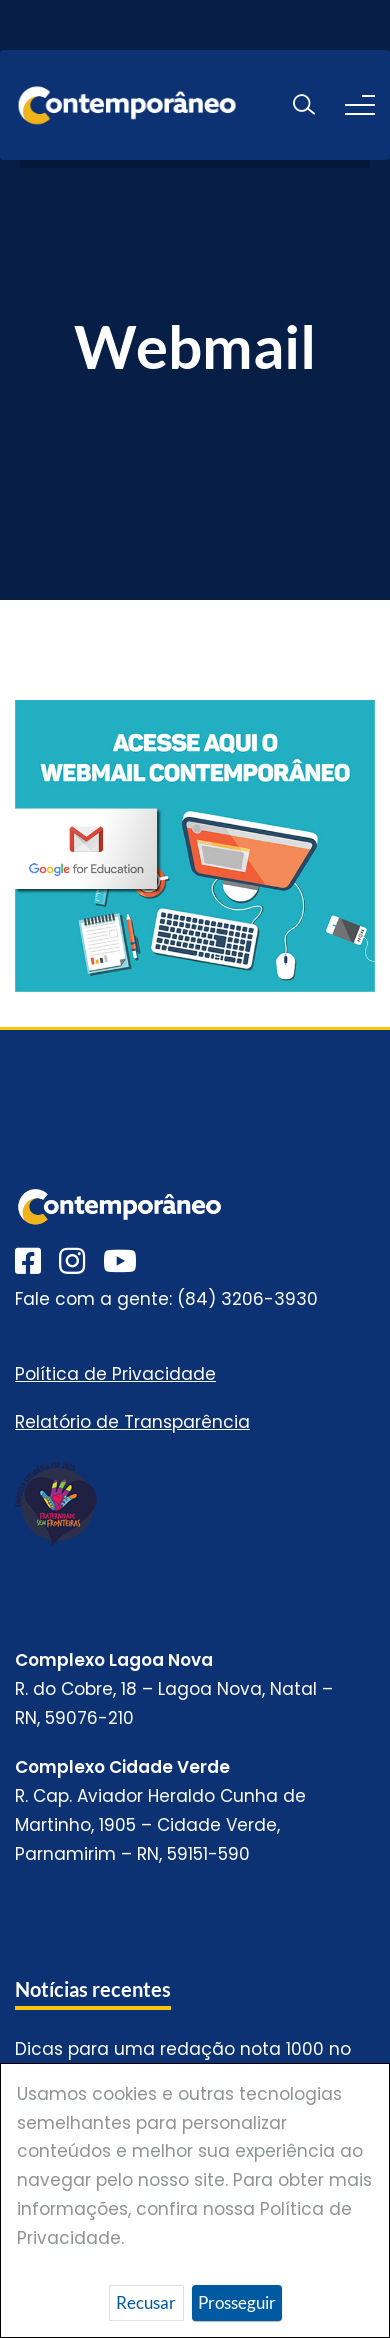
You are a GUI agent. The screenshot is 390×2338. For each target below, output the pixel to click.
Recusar (146, 2302)
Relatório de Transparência (132, 1422)
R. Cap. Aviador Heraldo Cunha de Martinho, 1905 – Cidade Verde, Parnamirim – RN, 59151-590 (160, 1825)
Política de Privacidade (115, 1374)
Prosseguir (237, 2302)
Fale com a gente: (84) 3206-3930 (166, 1299)
